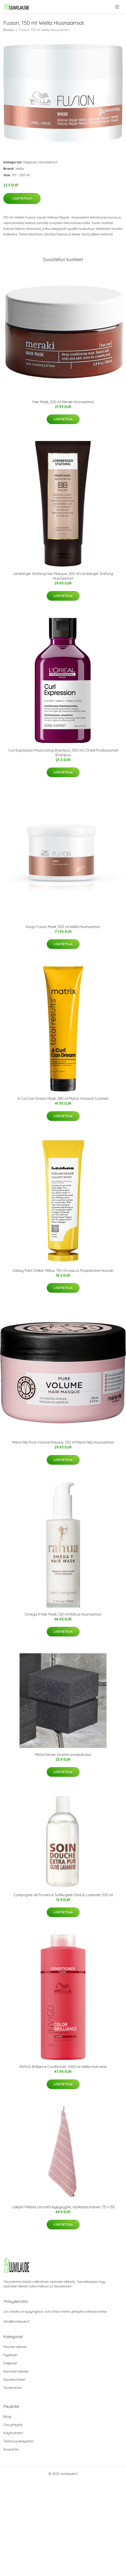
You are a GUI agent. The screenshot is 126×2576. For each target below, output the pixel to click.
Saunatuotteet (14, 2379)
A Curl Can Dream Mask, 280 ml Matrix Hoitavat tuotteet (63, 1098)
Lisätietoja (21, 198)
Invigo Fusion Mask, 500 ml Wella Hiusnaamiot (63, 926)
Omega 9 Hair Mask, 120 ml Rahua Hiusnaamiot (63, 1614)
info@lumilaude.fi (16, 2321)
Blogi (7, 2416)
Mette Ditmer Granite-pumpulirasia (63, 1754)
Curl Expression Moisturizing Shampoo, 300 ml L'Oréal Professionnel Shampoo (63, 752)
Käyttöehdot (13, 2433)
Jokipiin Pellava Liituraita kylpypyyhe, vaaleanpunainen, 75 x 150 (63, 2207)
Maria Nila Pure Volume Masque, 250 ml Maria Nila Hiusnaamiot (63, 1442)
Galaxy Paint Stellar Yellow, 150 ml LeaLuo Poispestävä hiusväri (63, 1270)
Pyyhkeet (10, 2355)
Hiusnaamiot (47, 162)
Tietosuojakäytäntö (18, 2441)
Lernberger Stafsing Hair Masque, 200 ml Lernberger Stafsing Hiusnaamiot (63, 575)
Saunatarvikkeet (16, 2371)
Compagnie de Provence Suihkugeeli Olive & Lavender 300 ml (63, 1895)
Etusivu (8, 30)
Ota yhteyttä (13, 2425)
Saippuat (30, 162)
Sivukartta (11, 2449)
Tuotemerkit (12, 2388)
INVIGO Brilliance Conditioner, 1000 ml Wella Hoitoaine (63, 2066)
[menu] (117, 7)
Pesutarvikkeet (15, 2347)
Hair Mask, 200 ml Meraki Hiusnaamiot (63, 402)
